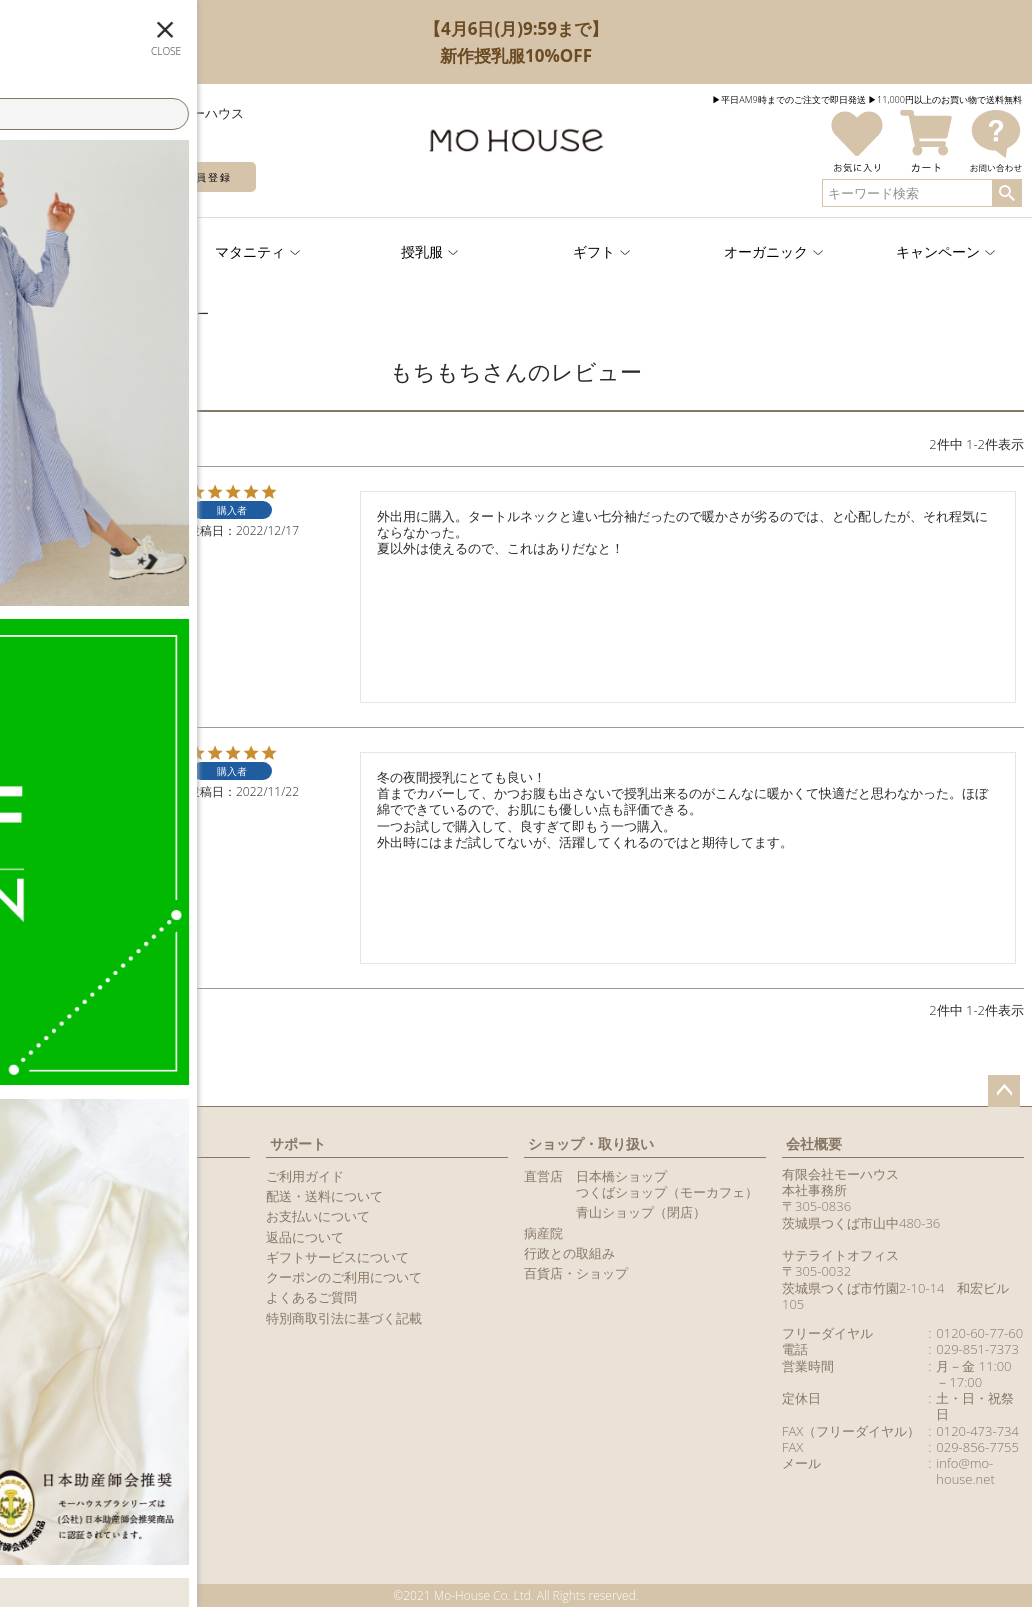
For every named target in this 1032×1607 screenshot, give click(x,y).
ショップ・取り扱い (591, 1143)
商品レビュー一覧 (60, 1277)
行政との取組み (569, 1253)
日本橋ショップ (621, 1176)
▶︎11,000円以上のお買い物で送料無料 (945, 99)
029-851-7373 (977, 1349)
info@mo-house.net (965, 1471)
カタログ (34, 1257)
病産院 (543, 1233)
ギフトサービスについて (337, 1257)
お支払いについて (318, 1216)
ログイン (70, 177)
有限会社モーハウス (840, 1174)
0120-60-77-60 (979, 1333)
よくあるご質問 (311, 1297)
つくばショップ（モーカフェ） (667, 1192)
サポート (298, 1143)
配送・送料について (324, 1196)
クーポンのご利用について (344, 1277)
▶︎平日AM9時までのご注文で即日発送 (789, 99)
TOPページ (34, 313)
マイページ (47, 1143)
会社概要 (814, 1143)
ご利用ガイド (305, 1176)
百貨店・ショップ (576, 1273)
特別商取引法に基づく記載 (344, 1318)
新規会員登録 (196, 177)
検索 (1006, 193)
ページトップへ (1004, 1091)
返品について (305, 1237)
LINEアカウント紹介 (67, 1216)
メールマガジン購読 (66, 1237)
